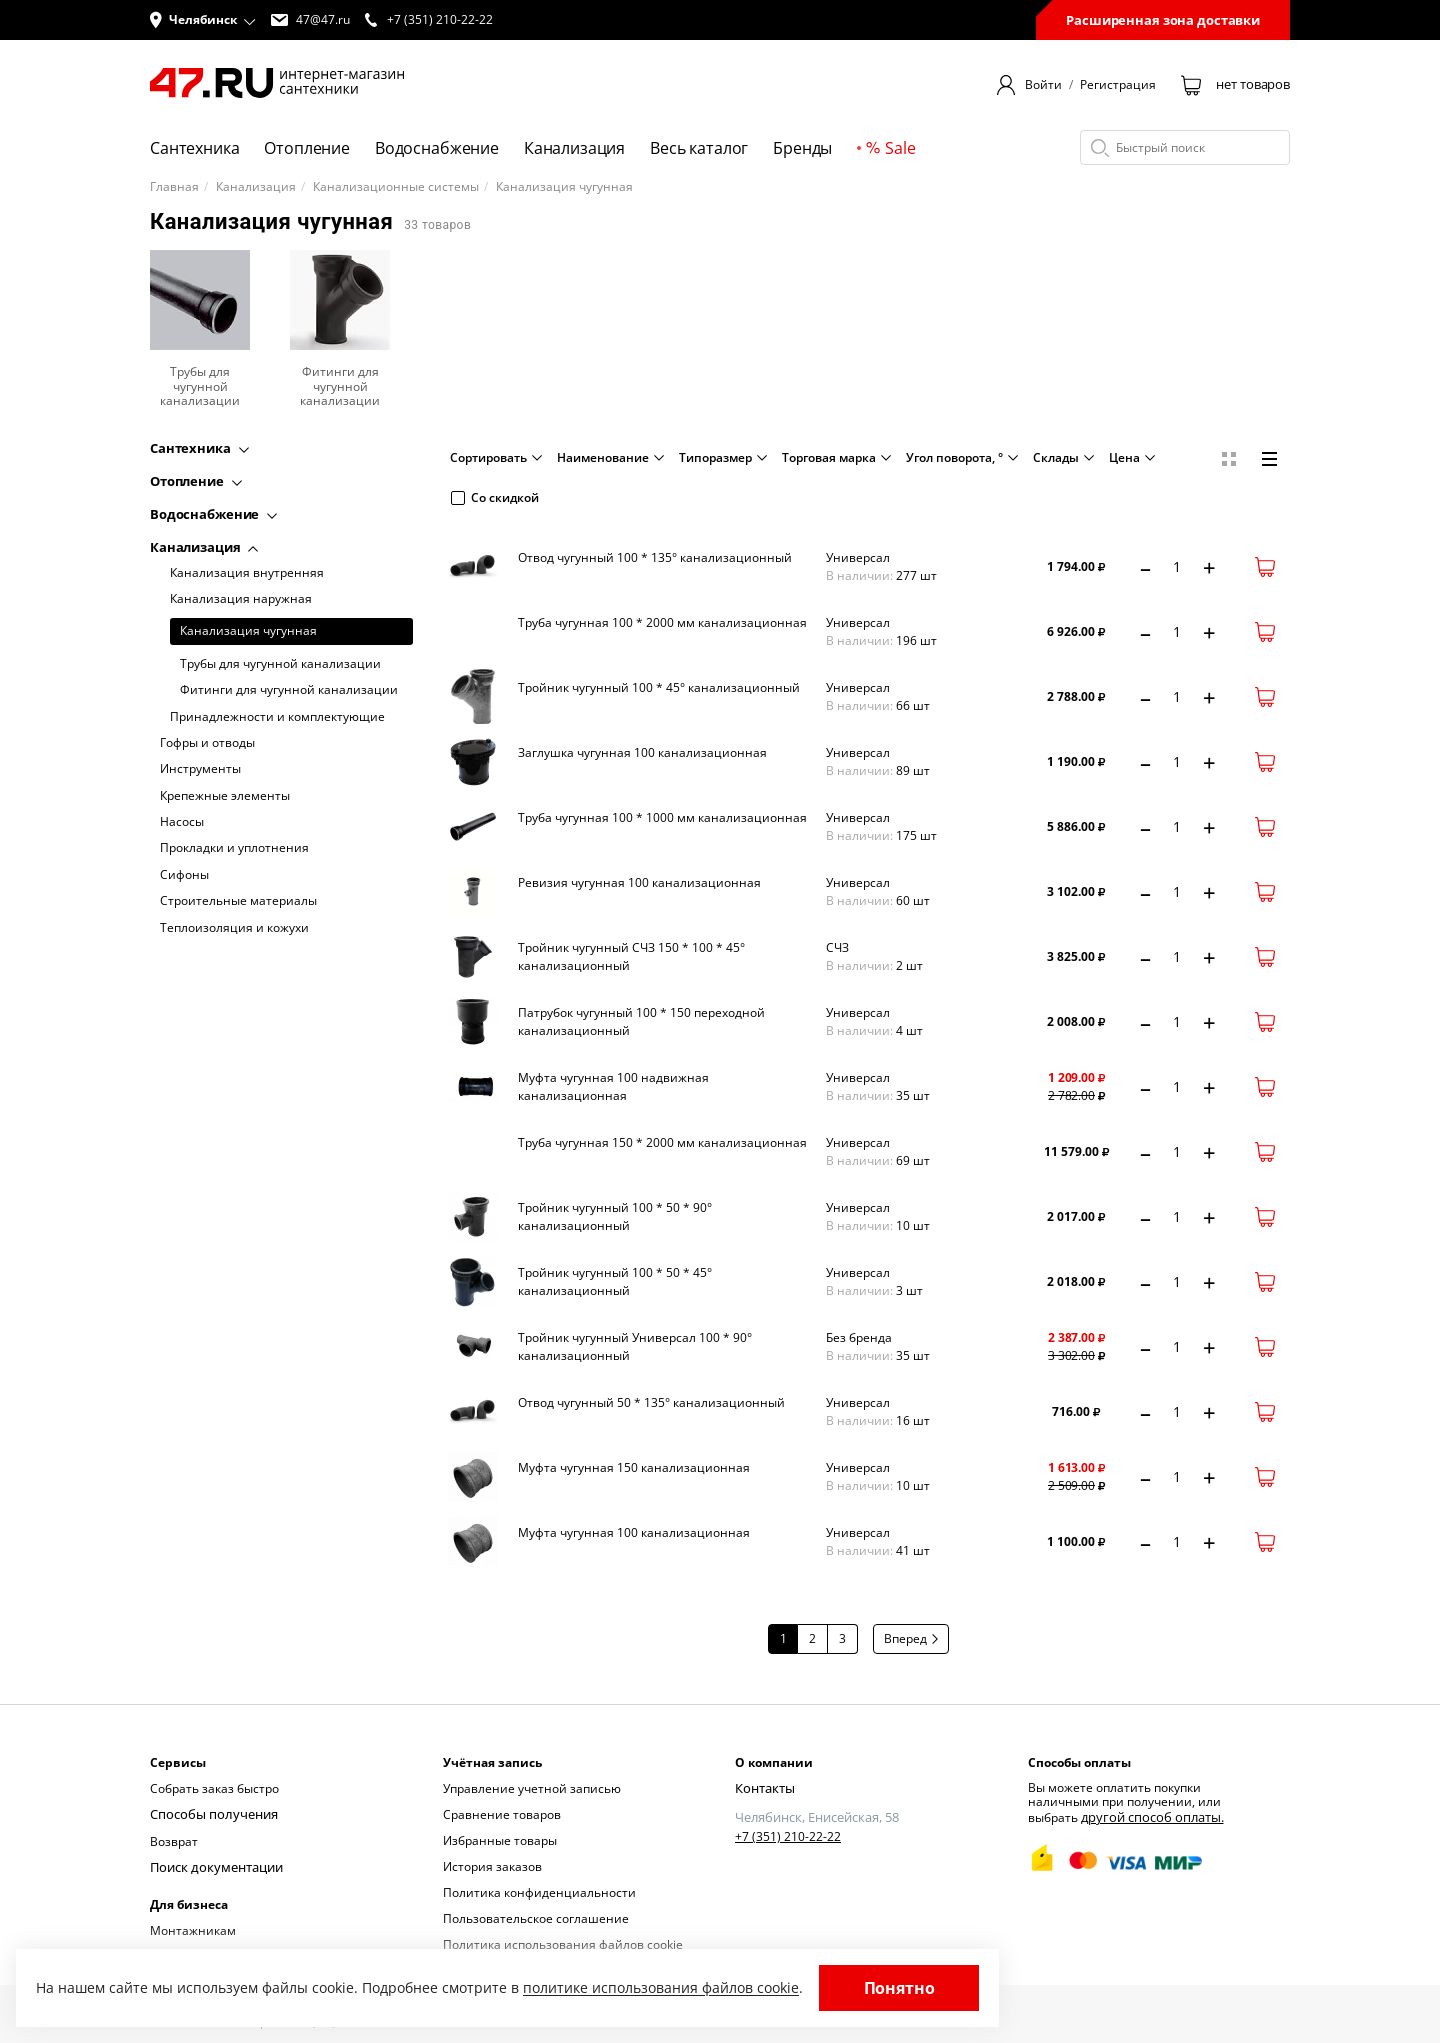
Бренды (802, 148)
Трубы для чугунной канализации (280, 664)
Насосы (182, 822)
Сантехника (194, 148)
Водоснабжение (437, 148)
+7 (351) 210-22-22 (788, 1836)
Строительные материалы (238, 901)
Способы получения (209, 1814)
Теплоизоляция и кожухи (234, 928)
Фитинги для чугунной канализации (289, 690)
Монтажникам (193, 1928)
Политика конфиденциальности (539, 1892)
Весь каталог (699, 148)
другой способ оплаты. (1147, 1816)
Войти (1043, 85)
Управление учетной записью (532, 1788)
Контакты (763, 1788)
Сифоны (184, 875)
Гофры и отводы (207, 743)
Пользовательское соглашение (536, 1918)
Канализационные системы (396, 187)
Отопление (307, 148)
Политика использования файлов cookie (563, 1944)
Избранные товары (500, 1840)
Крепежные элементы (225, 796)
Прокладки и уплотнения (234, 848)
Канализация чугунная (248, 630)
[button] (203, 20)
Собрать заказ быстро (214, 1788)
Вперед (911, 1638)
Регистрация (1118, 85)
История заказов (492, 1866)
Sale (890, 148)
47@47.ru (310, 20)
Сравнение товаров (502, 1814)
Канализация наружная (241, 599)
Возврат (174, 1840)
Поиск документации (213, 1866)
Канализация (574, 148)
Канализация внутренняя (247, 573)
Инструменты (200, 769)
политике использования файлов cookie (661, 1987)
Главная (174, 187)
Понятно (899, 1988)
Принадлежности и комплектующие (277, 717)
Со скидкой (495, 497)
